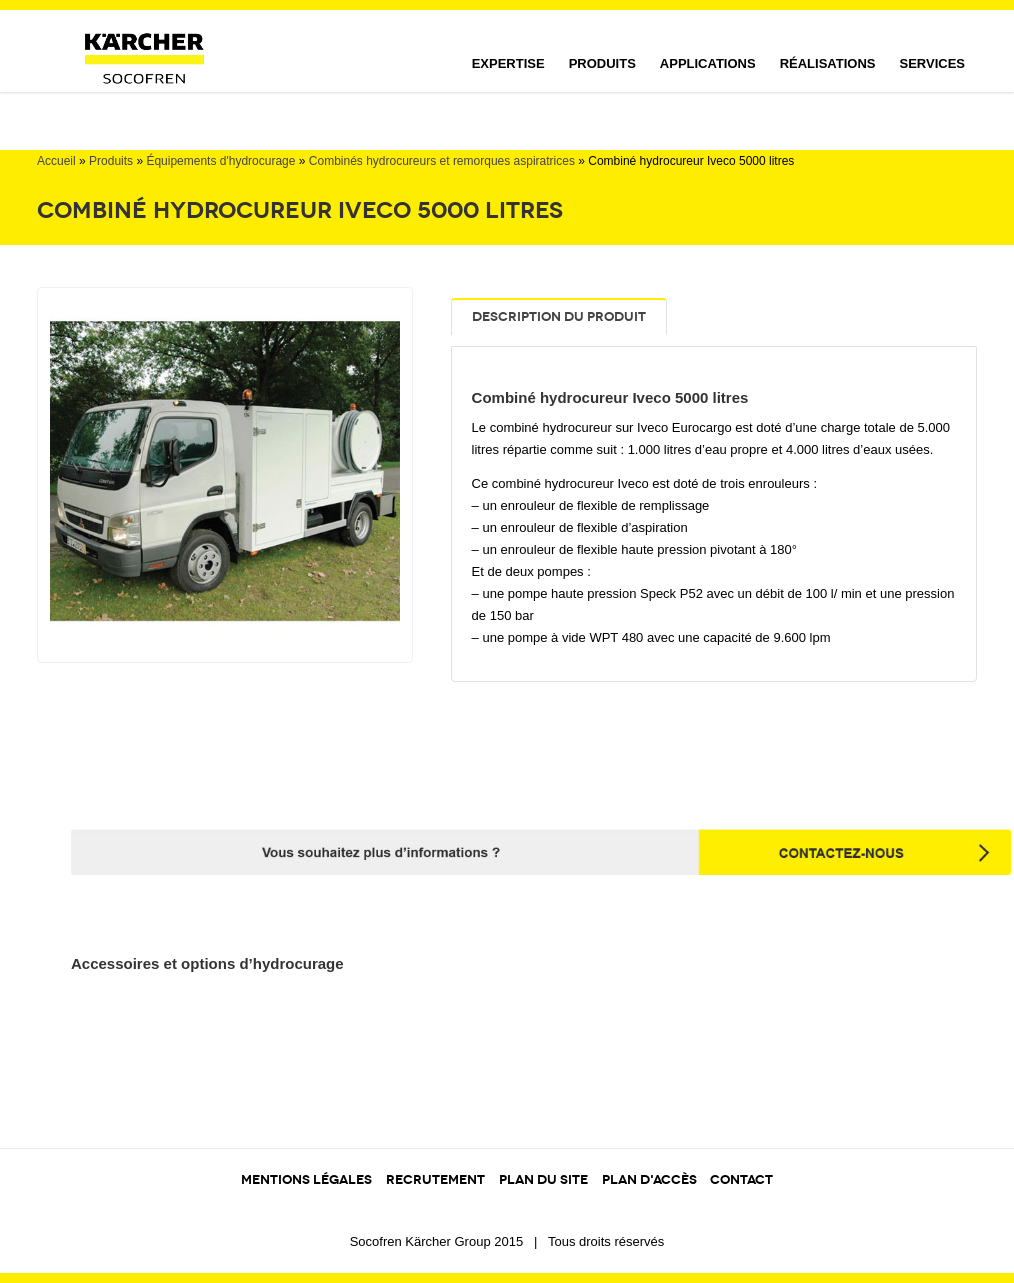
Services (932, 63)
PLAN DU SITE (543, 1180)
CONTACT (741, 1180)
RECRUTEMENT (435, 1180)
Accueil (56, 161)
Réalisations (828, 63)
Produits (602, 63)
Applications (708, 63)
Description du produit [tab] (559, 317)
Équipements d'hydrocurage (220, 161)
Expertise (508, 63)
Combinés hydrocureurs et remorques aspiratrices (442, 161)
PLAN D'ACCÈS (651, 1180)
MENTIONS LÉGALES (306, 1180)
